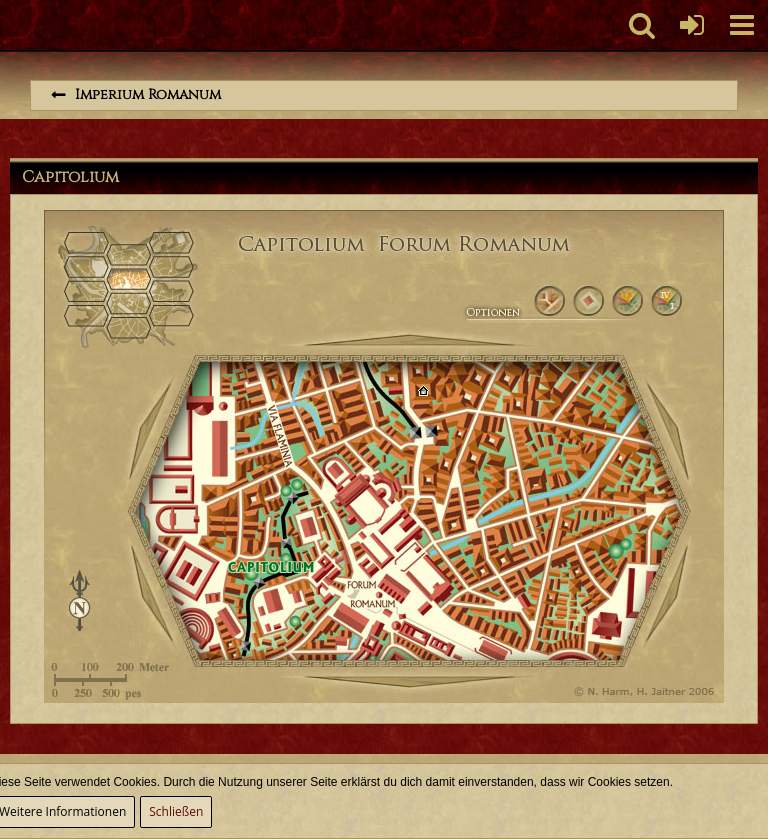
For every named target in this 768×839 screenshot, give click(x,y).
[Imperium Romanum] (10, 25)
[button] (742, 25)
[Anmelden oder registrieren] (692, 25)
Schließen (176, 811)
